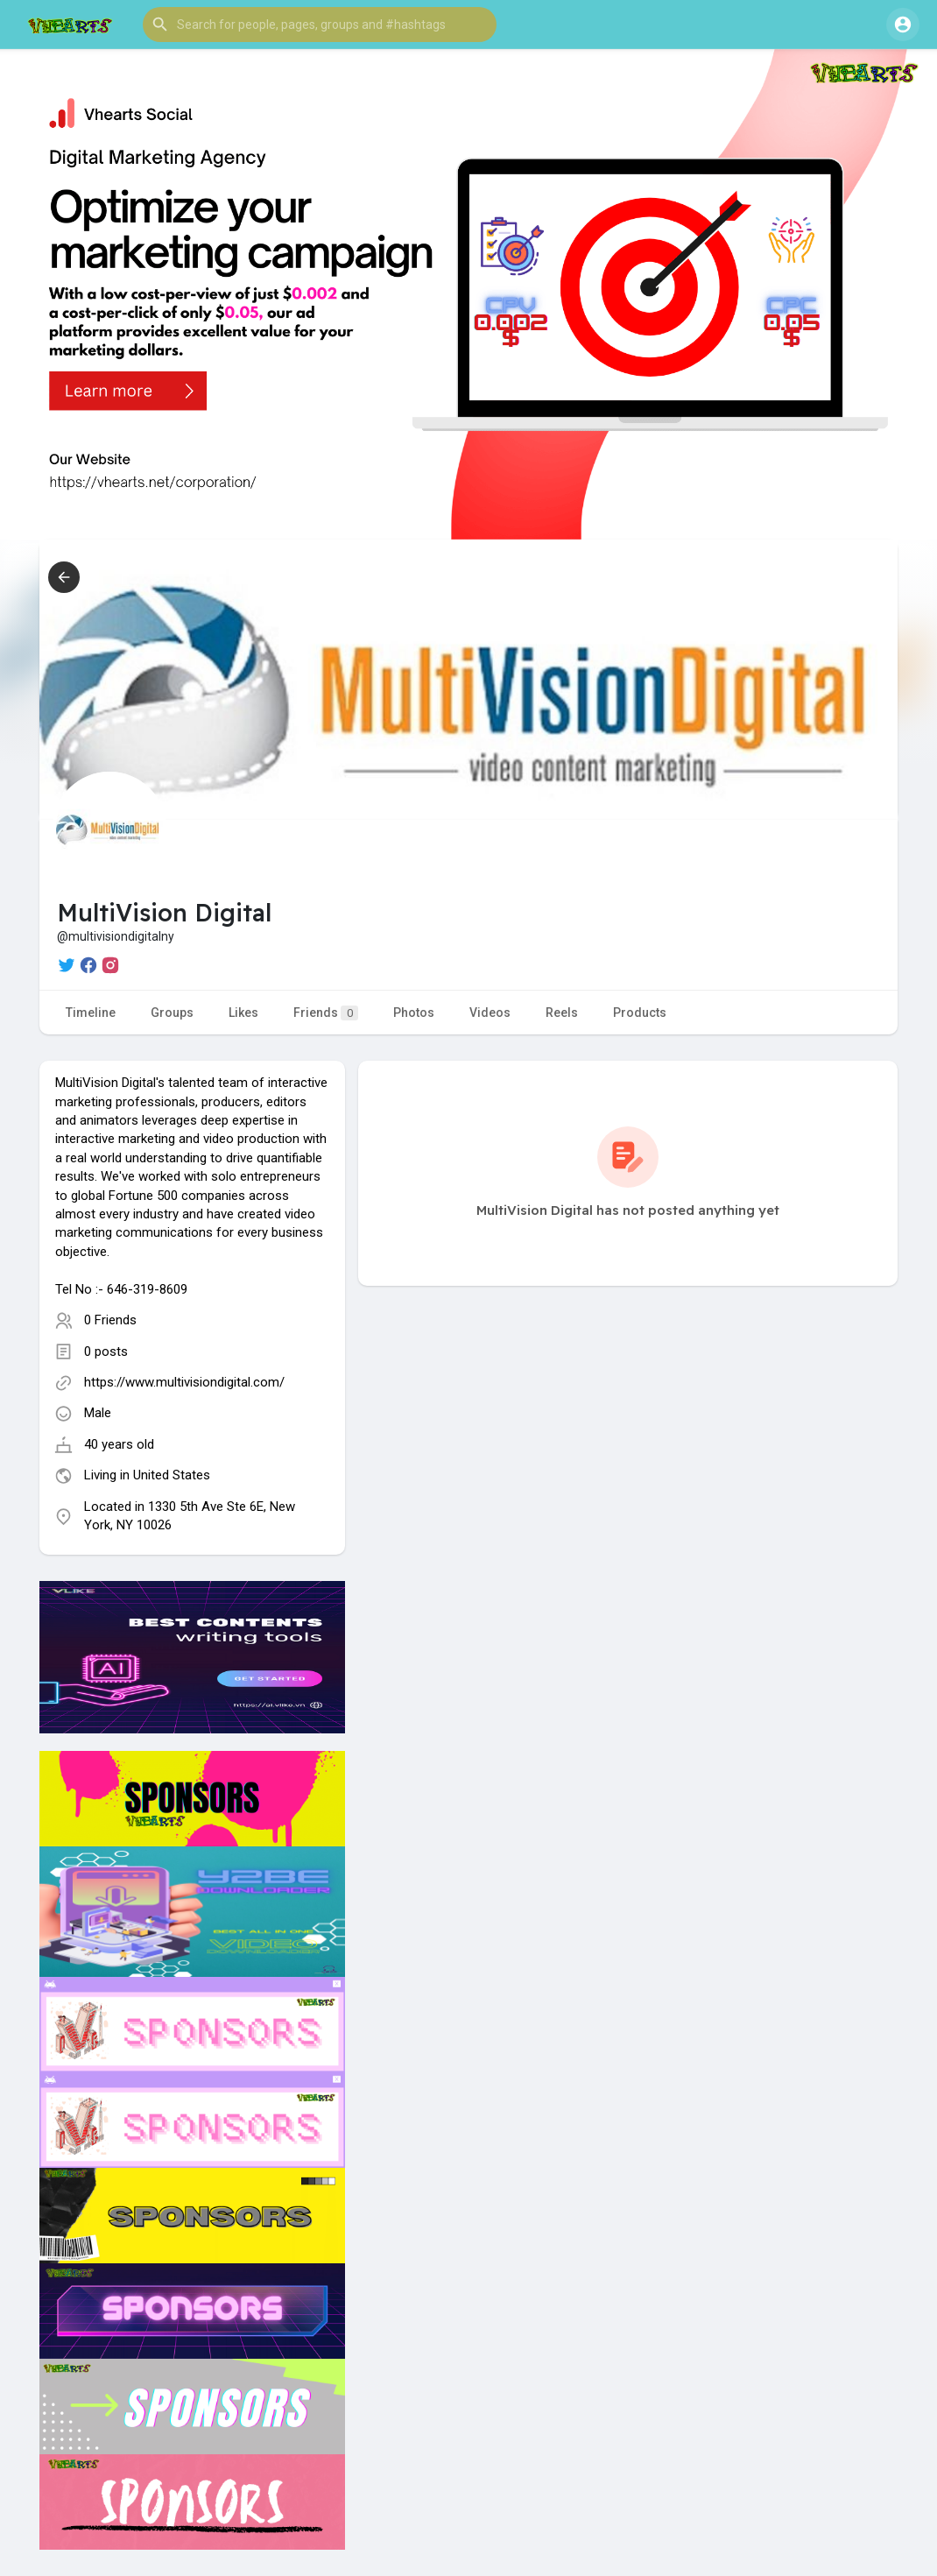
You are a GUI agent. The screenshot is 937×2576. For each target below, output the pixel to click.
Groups (172, 1013)
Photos (413, 1013)
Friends (325, 1013)
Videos (490, 1013)
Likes (243, 1013)
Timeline (91, 1013)
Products (639, 1013)
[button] (320, 24)
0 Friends (110, 1320)
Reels (562, 1013)
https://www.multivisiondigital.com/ (184, 1382)
